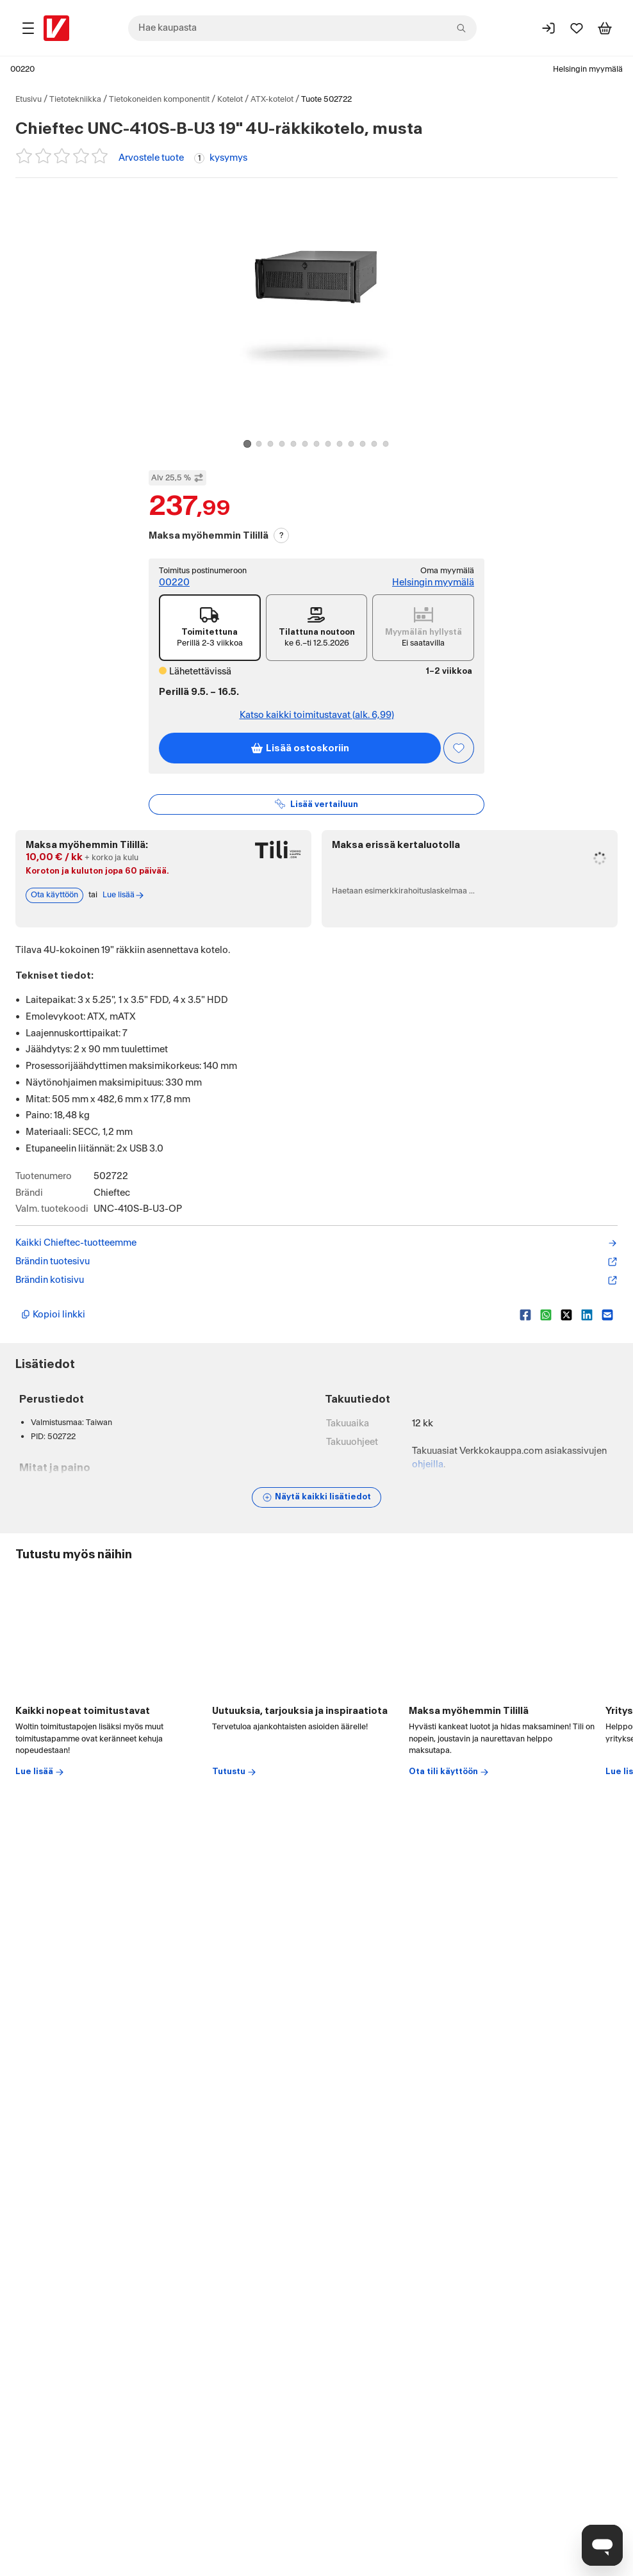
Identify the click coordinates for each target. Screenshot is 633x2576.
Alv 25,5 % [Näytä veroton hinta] (177, 478)
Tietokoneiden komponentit (159, 99)
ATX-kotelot (272, 99)
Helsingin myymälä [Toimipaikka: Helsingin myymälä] (588, 69)
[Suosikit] (576, 28)
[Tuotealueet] (28, 28)
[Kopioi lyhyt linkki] (265, 1315)
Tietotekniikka (75, 99)
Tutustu (234, 2271)
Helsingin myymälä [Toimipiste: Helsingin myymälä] (433, 582)
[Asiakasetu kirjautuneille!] (458, 748)
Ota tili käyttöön (449, 2271)
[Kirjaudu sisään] (548, 28)
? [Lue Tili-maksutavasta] (281, 535)
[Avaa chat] (602, 2545)
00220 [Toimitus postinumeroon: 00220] (174, 582)
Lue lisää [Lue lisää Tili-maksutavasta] (124, 895)
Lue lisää (40, 2271)
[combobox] (302, 28)
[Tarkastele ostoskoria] (605, 28)
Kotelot (230, 99)
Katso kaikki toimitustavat (317, 715)
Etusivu (28, 99)
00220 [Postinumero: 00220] (22, 69)
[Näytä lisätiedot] (316, 1497)
